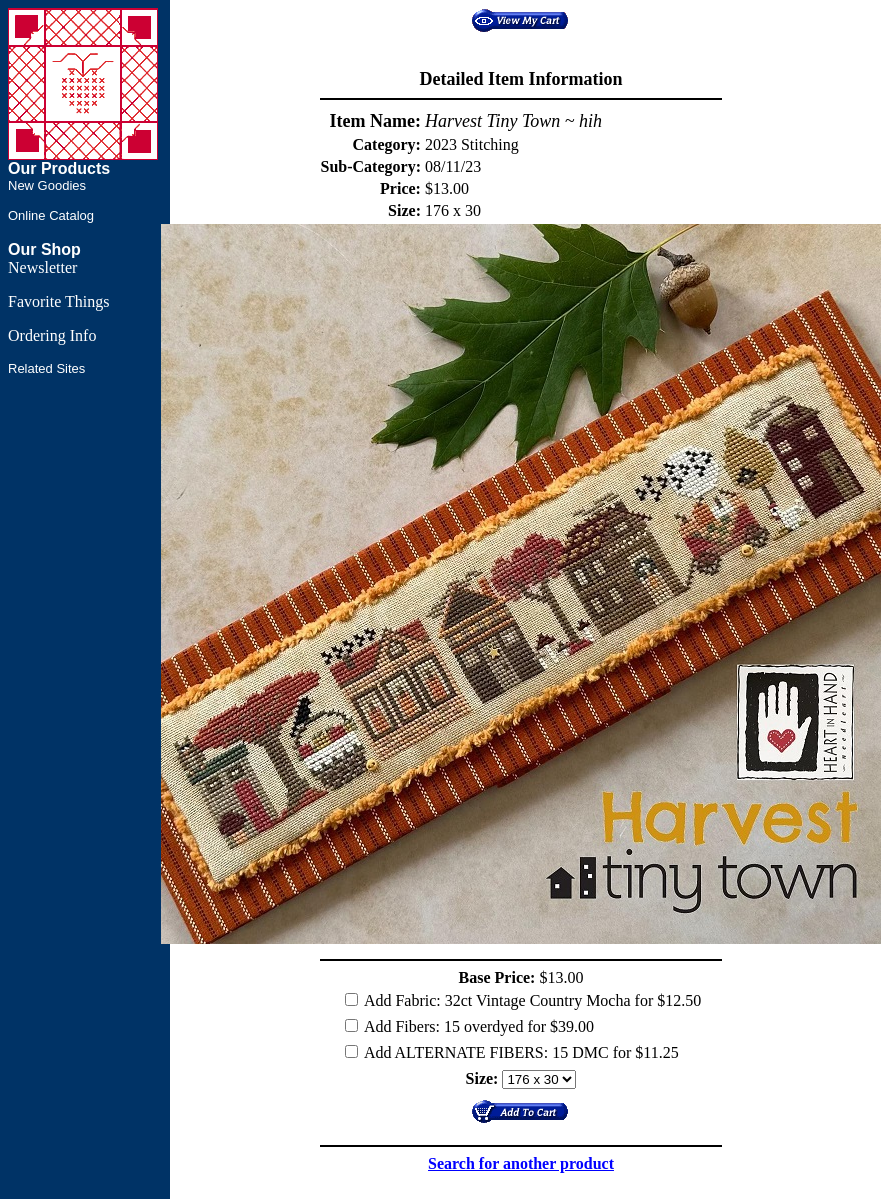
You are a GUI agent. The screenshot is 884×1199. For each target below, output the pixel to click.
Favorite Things (58, 301)
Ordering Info (52, 335)
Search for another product (521, 1163)
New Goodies (47, 185)
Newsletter (42, 267)
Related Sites (46, 368)
